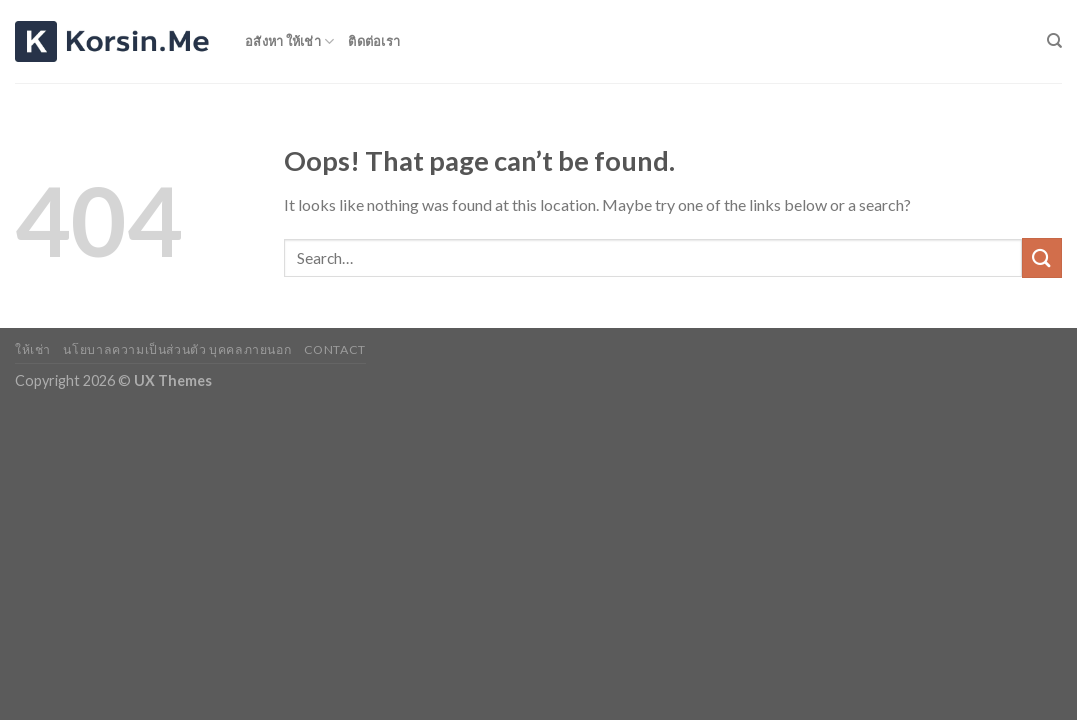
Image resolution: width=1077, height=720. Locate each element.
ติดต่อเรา (374, 41)
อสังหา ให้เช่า (289, 41)
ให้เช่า (33, 349)
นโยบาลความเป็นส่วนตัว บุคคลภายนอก (177, 349)
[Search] (1054, 41)
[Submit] (1042, 257)
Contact (335, 349)
